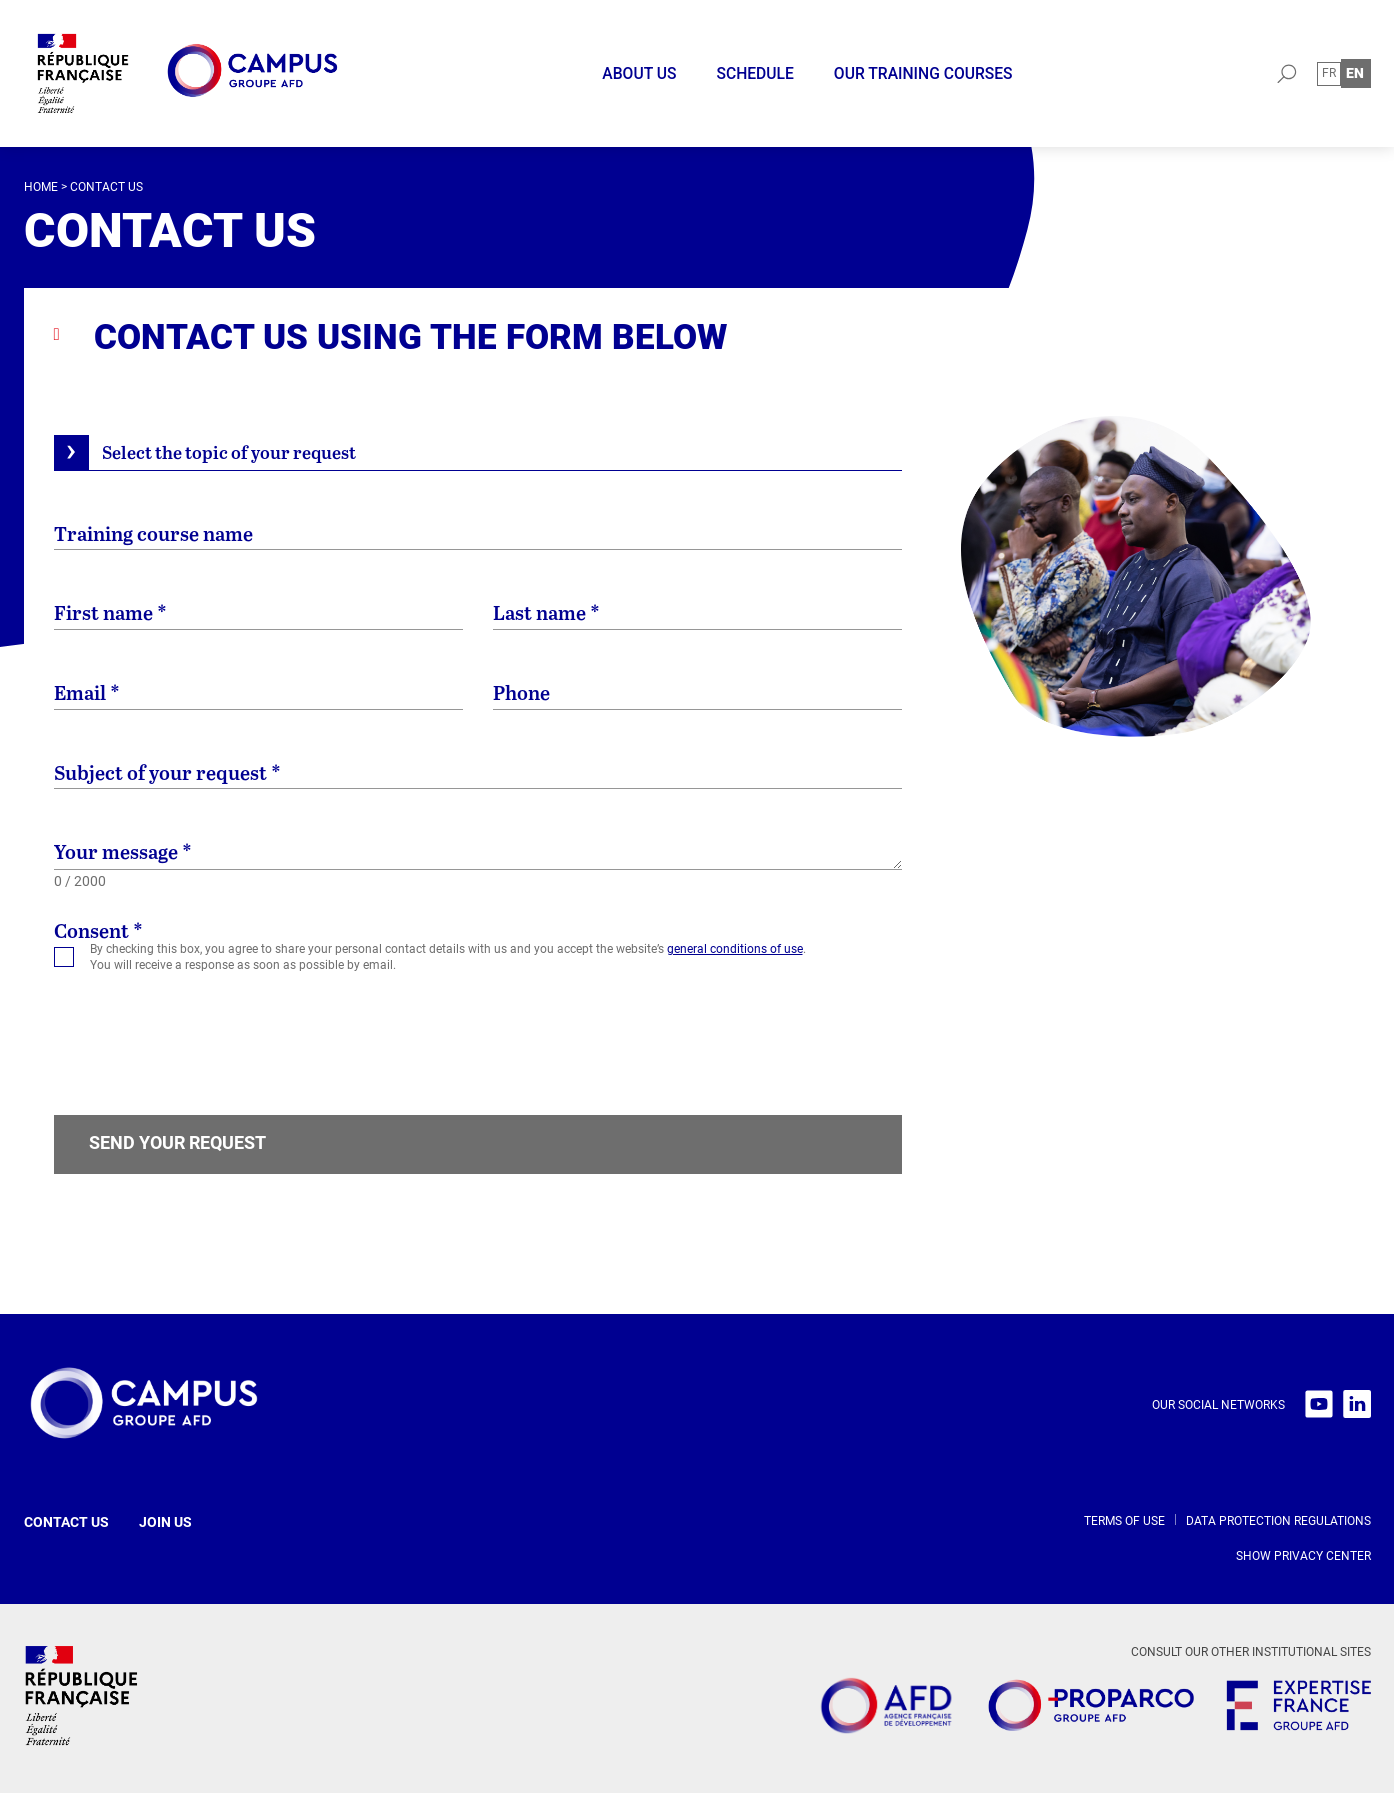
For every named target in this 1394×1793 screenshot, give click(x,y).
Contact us (66, 1522)
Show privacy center (1303, 1556)
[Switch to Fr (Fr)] (1329, 74)
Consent (98, 931)
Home (41, 187)
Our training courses (923, 73)
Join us (165, 1522)
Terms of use (1124, 1521)
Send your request (177, 1143)
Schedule (754, 73)
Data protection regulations (1278, 1521)
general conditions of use (735, 949)
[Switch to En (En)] (1355, 73)
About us (639, 73)
